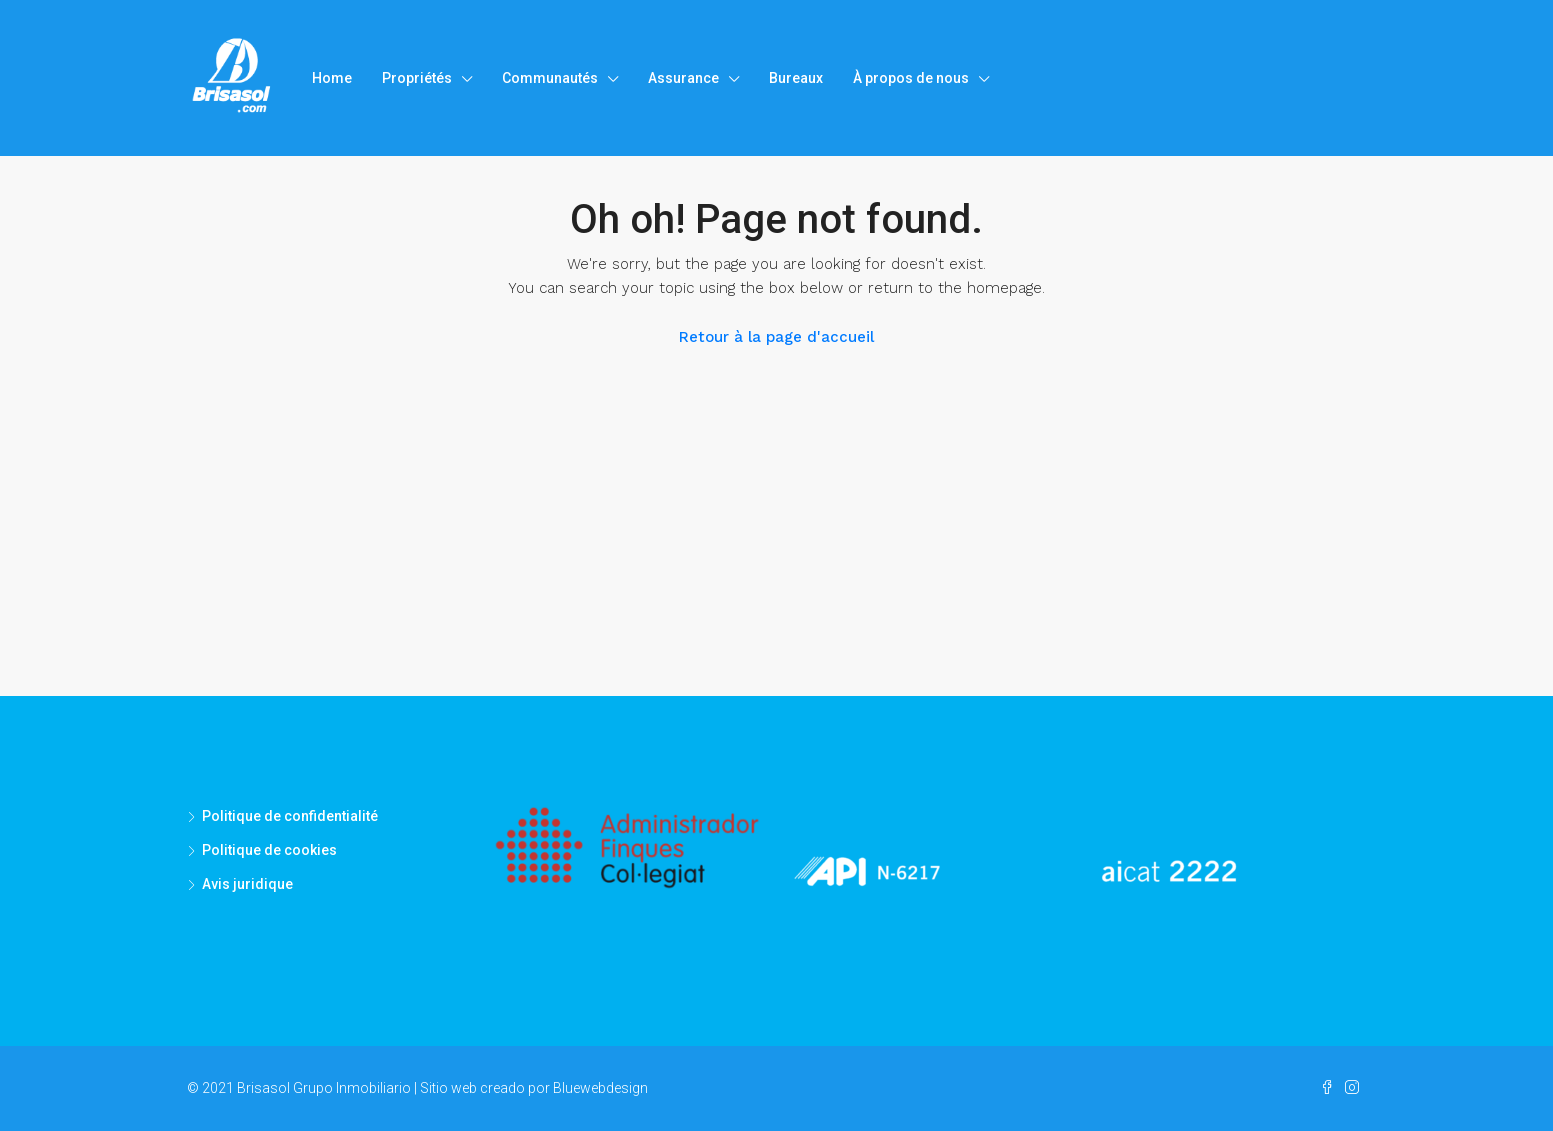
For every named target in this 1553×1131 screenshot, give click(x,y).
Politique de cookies (269, 850)
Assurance (683, 78)
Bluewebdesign (600, 1088)
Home (332, 78)
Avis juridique (247, 884)
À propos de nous (911, 78)
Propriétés (417, 78)
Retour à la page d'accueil (776, 337)
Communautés (550, 78)
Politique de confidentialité (290, 816)
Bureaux (796, 78)
